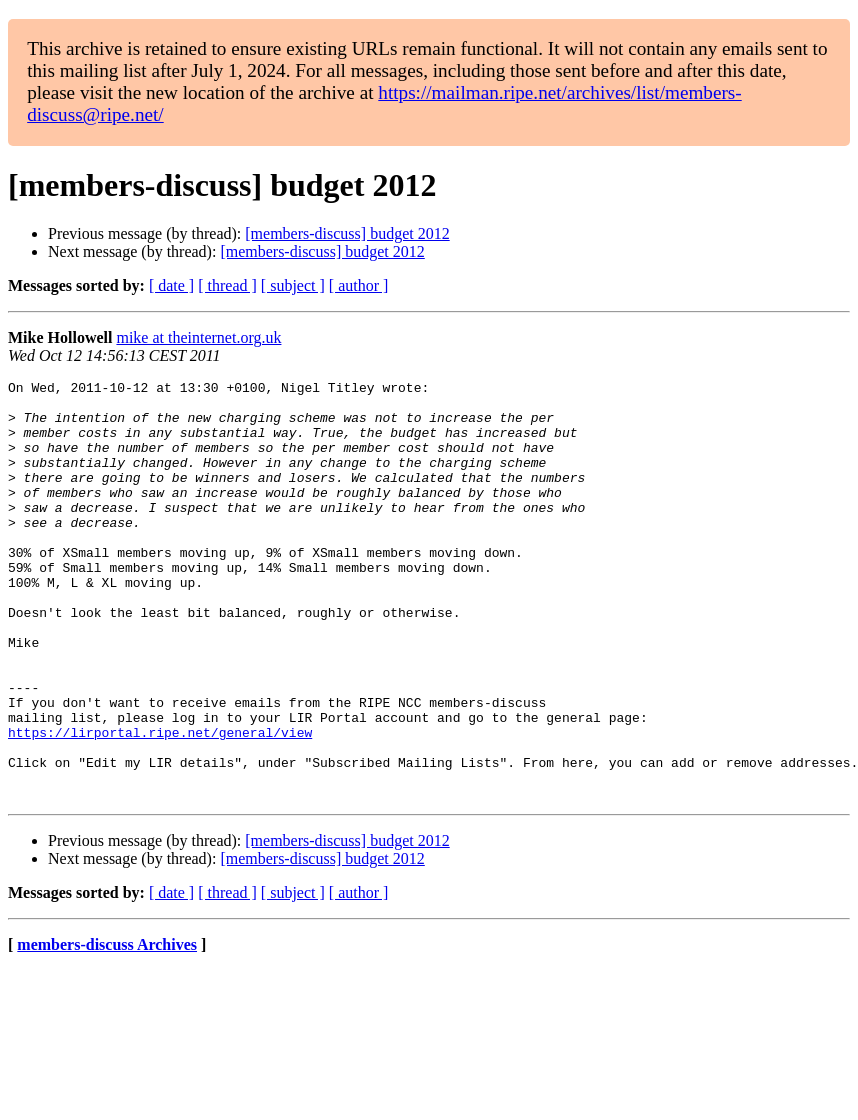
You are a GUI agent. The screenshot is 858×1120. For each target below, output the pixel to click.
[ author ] (359, 285)
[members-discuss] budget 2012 (347, 233)
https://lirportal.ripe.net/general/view (160, 804)
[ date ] (171, 285)
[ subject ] (293, 285)
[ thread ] (227, 285)
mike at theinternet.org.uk (198, 337)
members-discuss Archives (107, 1028)
